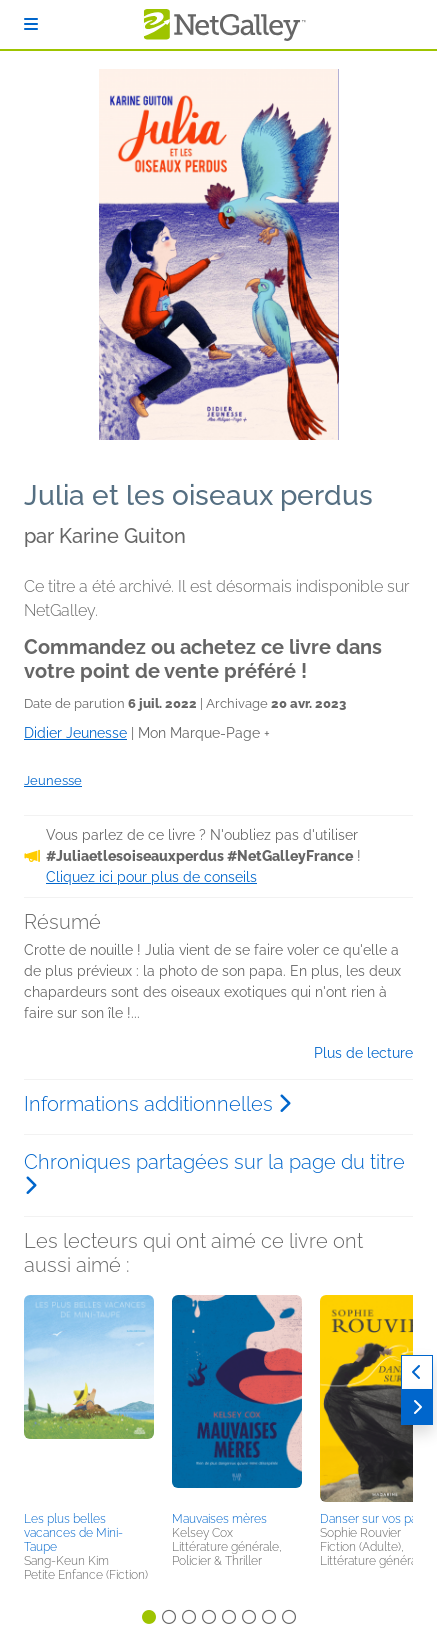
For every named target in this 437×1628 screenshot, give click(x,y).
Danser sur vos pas (371, 1519)
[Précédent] (417, 1372)
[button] (89, 1400)
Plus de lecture (363, 1053)
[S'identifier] (31, 24)
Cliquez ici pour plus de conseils (151, 877)
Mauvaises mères (219, 1519)
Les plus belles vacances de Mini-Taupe (73, 1533)
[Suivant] (417, 1407)
